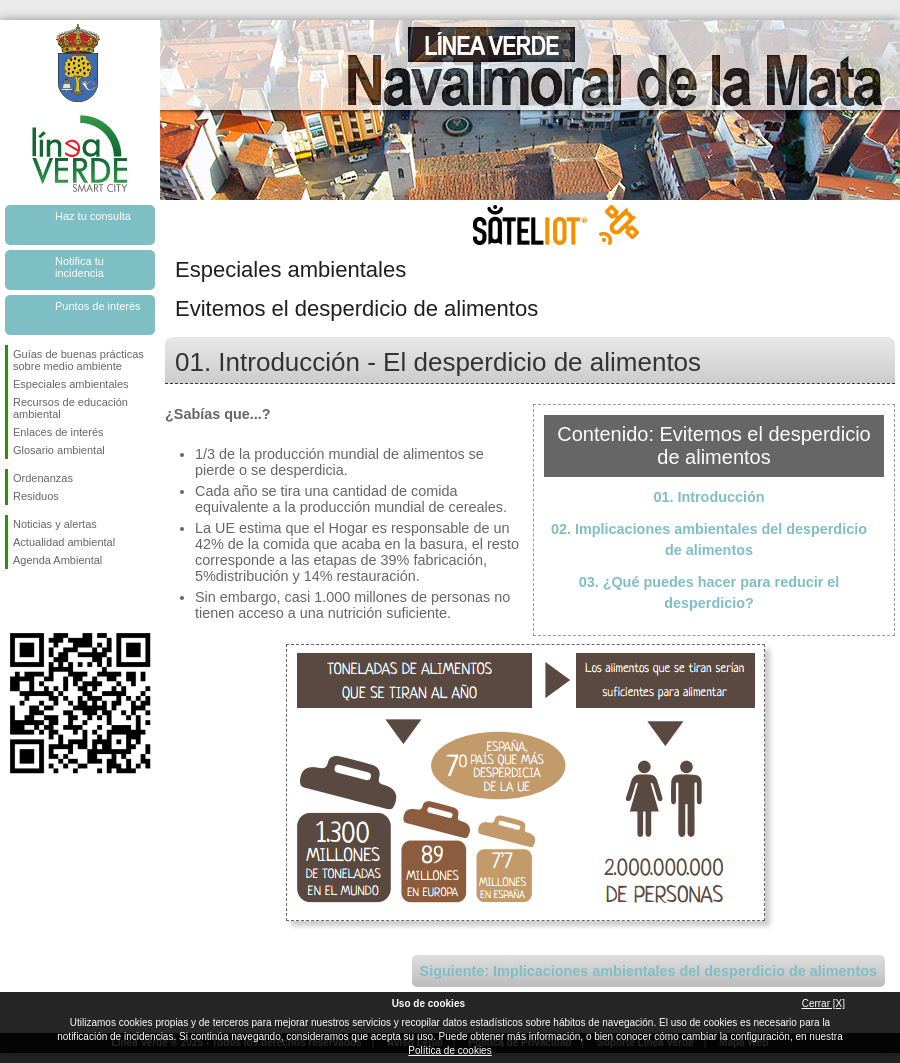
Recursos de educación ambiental (70, 408)
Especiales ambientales (71, 384)
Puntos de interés (98, 306)
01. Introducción (708, 497)
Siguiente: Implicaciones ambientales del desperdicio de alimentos (648, 971)
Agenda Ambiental (57, 560)
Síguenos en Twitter (50, 601)
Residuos (36, 496)
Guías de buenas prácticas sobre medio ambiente (78, 360)
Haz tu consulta (93, 216)
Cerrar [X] (823, 1003)
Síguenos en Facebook (17, 601)
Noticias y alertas (55, 524)
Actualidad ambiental (64, 542)
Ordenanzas (43, 478)
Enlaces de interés (58, 432)
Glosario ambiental (59, 450)
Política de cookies (449, 1050)
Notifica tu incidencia (79, 267)
